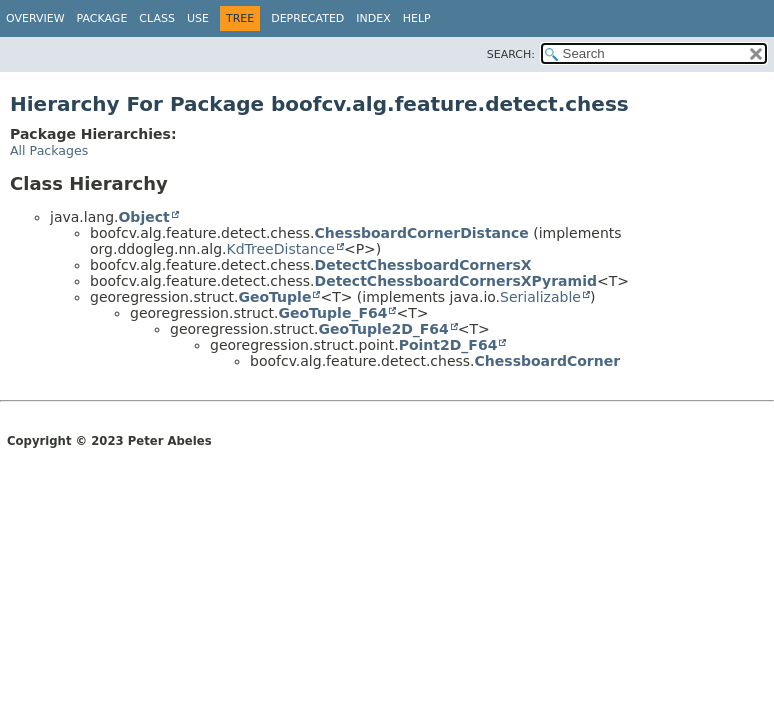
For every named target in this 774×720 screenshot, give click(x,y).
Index (373, 18)
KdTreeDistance (280, 249)
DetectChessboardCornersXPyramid (456, 281)
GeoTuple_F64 (333, 313)
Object (143, 217)
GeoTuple (275, 297)
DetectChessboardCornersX (423, 265)
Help (417, 18)
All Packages (49, 150)
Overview (35, 18)
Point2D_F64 (448, 345)
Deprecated (307, 18)
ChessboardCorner (548, 361)
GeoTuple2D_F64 (384, 329)
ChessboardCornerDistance (422, 233)
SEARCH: (511, 54)
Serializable (540, 297)
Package (102, 18)
